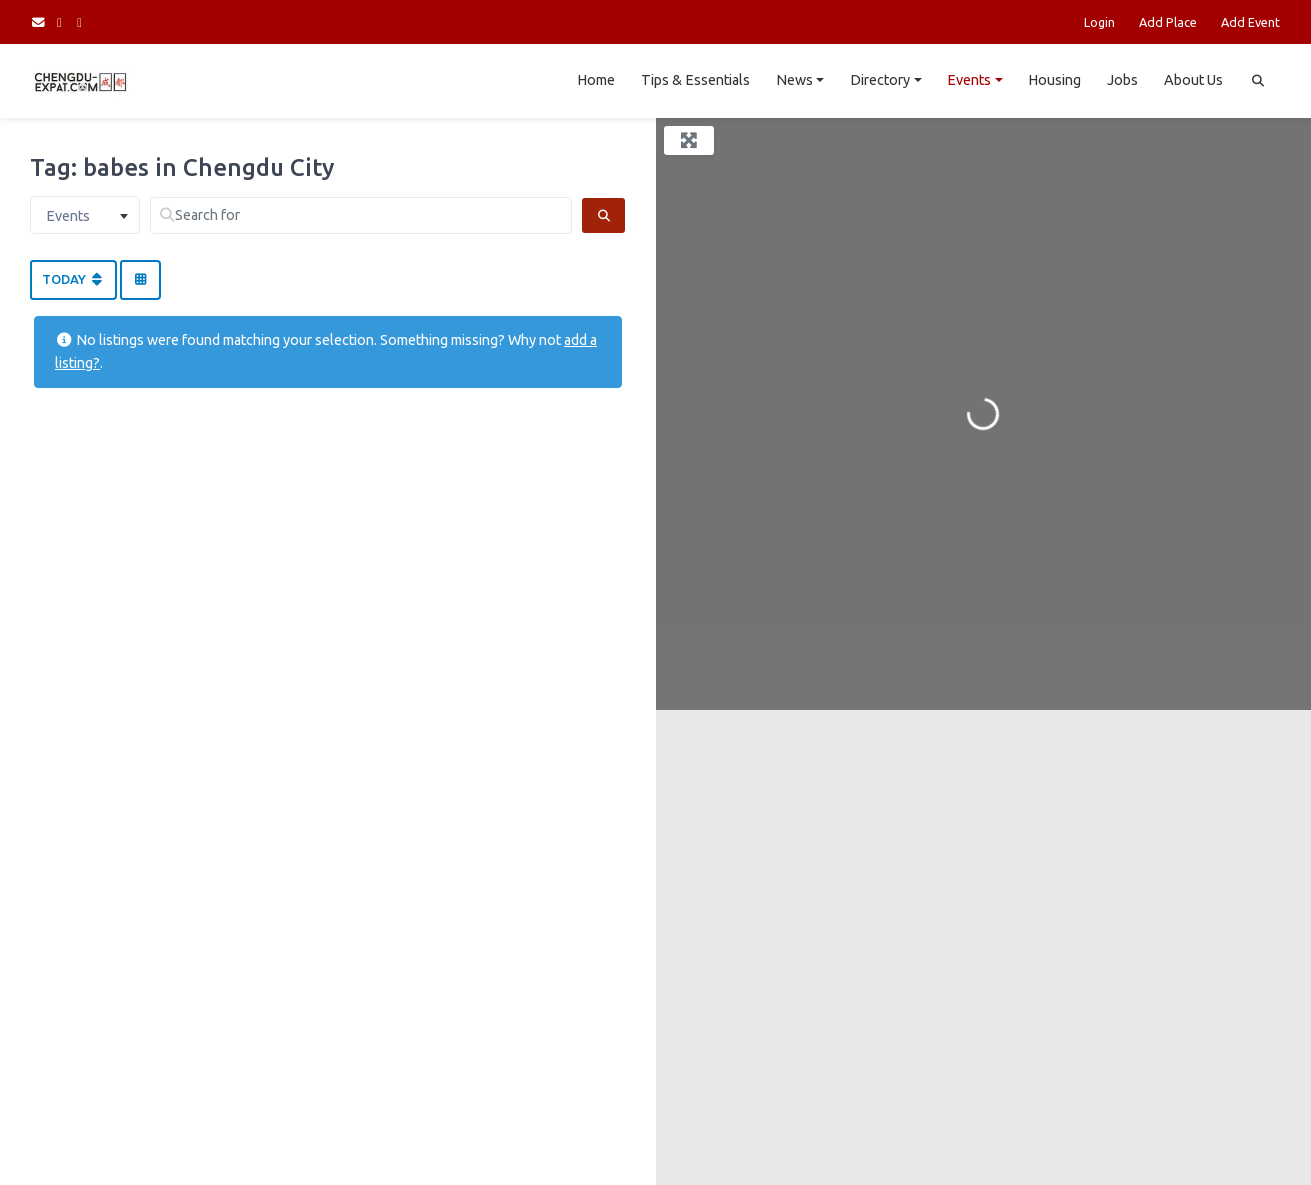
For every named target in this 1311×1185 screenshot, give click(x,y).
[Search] (603, 215)
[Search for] (361, 215)
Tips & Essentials (695, 80)
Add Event (1250, 22)
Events (969, 80)
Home (596, 80)
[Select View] (140, 280)
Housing (1054, 80)
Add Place (1168, 22)
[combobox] (85, 215)
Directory (880, 80)
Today (73, 279)
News (794, 80)
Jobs (1122, 80)
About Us (1193, 80)
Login (1099, 22)
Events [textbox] (68, 216)
